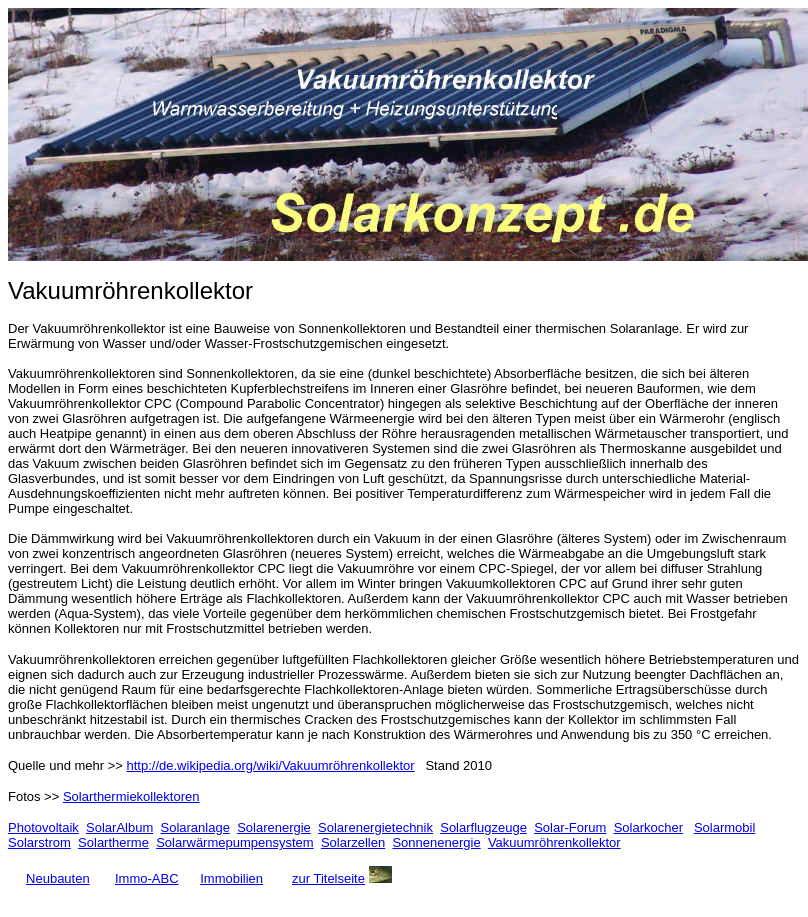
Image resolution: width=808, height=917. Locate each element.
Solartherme (113, 842)
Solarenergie (274, 827)
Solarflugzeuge (483, 827)
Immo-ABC (147, 878)
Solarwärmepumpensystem (235, 842)
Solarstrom (39, 842)
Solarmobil (724, 827)
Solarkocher (648, 827)
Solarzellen (353, 842)
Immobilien (231, 878)
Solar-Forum (570, 827)
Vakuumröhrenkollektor (554, 842)
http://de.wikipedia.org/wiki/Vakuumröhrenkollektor (271, 765)
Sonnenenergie (436, 842)
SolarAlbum (119, 827)
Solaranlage (195, 827)
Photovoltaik (43, 827)
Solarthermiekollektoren (131, 796)
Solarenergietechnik (375, 827)
